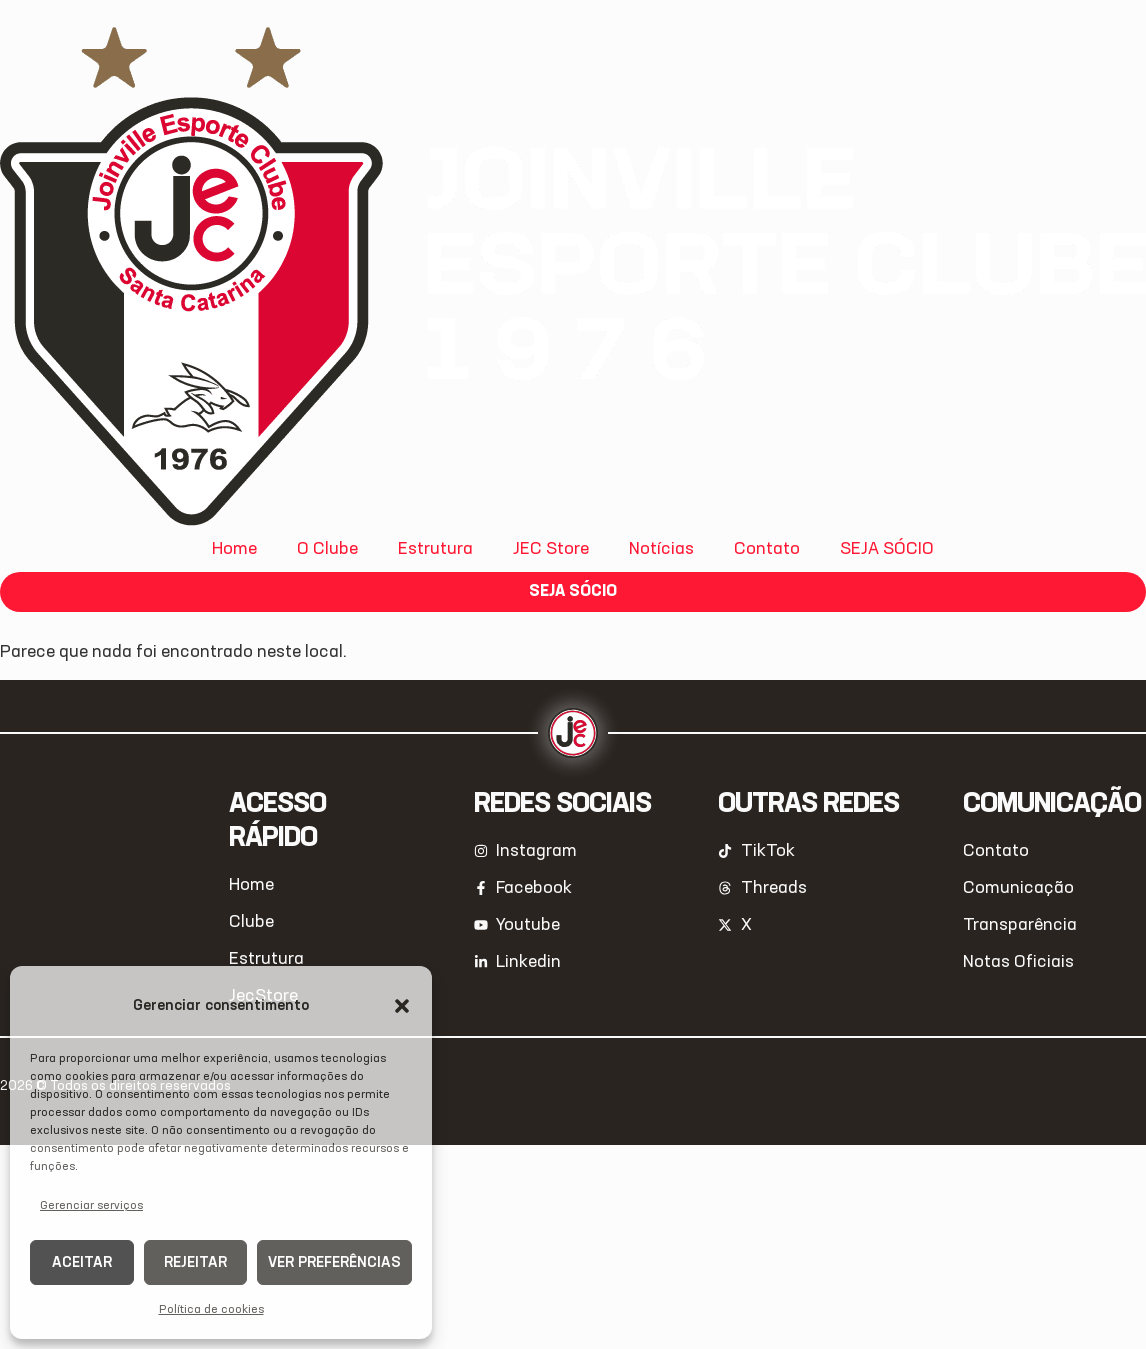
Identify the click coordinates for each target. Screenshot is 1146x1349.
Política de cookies (211, 1310)
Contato (767, 549)
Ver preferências (334, 1262)
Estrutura (435, 549)
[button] (402, 1006)
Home (234, 549)
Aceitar (82, 1262)
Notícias (661, 549)
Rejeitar (195, 1262)
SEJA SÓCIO (887, 549)
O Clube (327, 549)
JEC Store (551, 549)
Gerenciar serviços (91, 1206)
